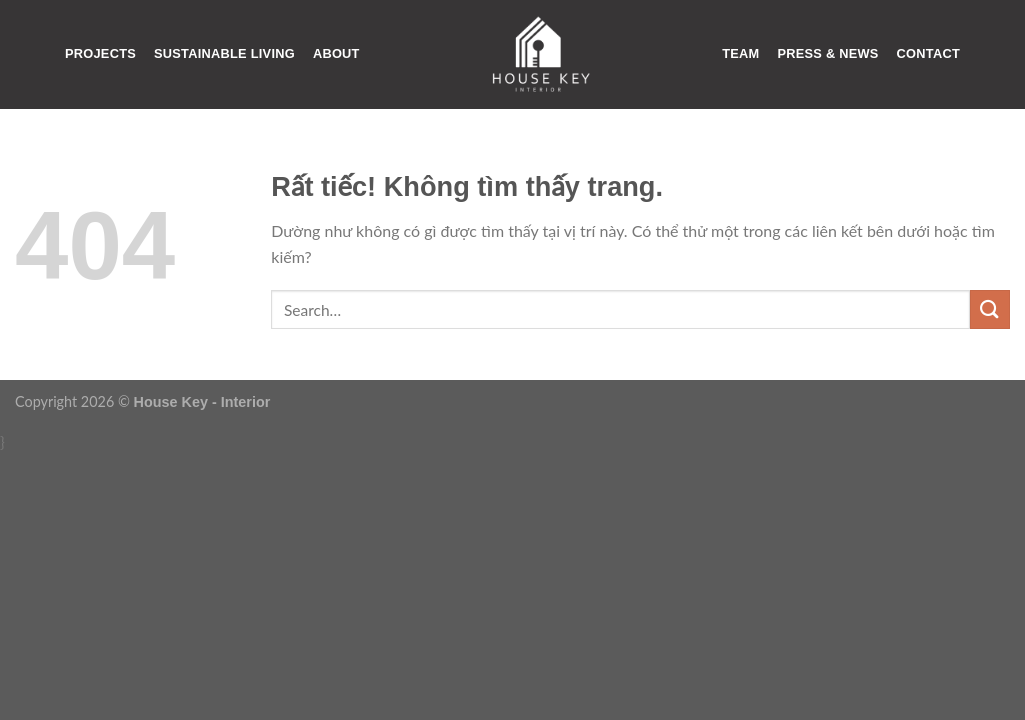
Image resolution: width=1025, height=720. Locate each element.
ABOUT (336, 53)
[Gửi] (990, 309)
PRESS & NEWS (827, 53)
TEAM (740, 53)
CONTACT (928, 53)
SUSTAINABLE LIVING (224, 53)
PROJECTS (100, 53)
